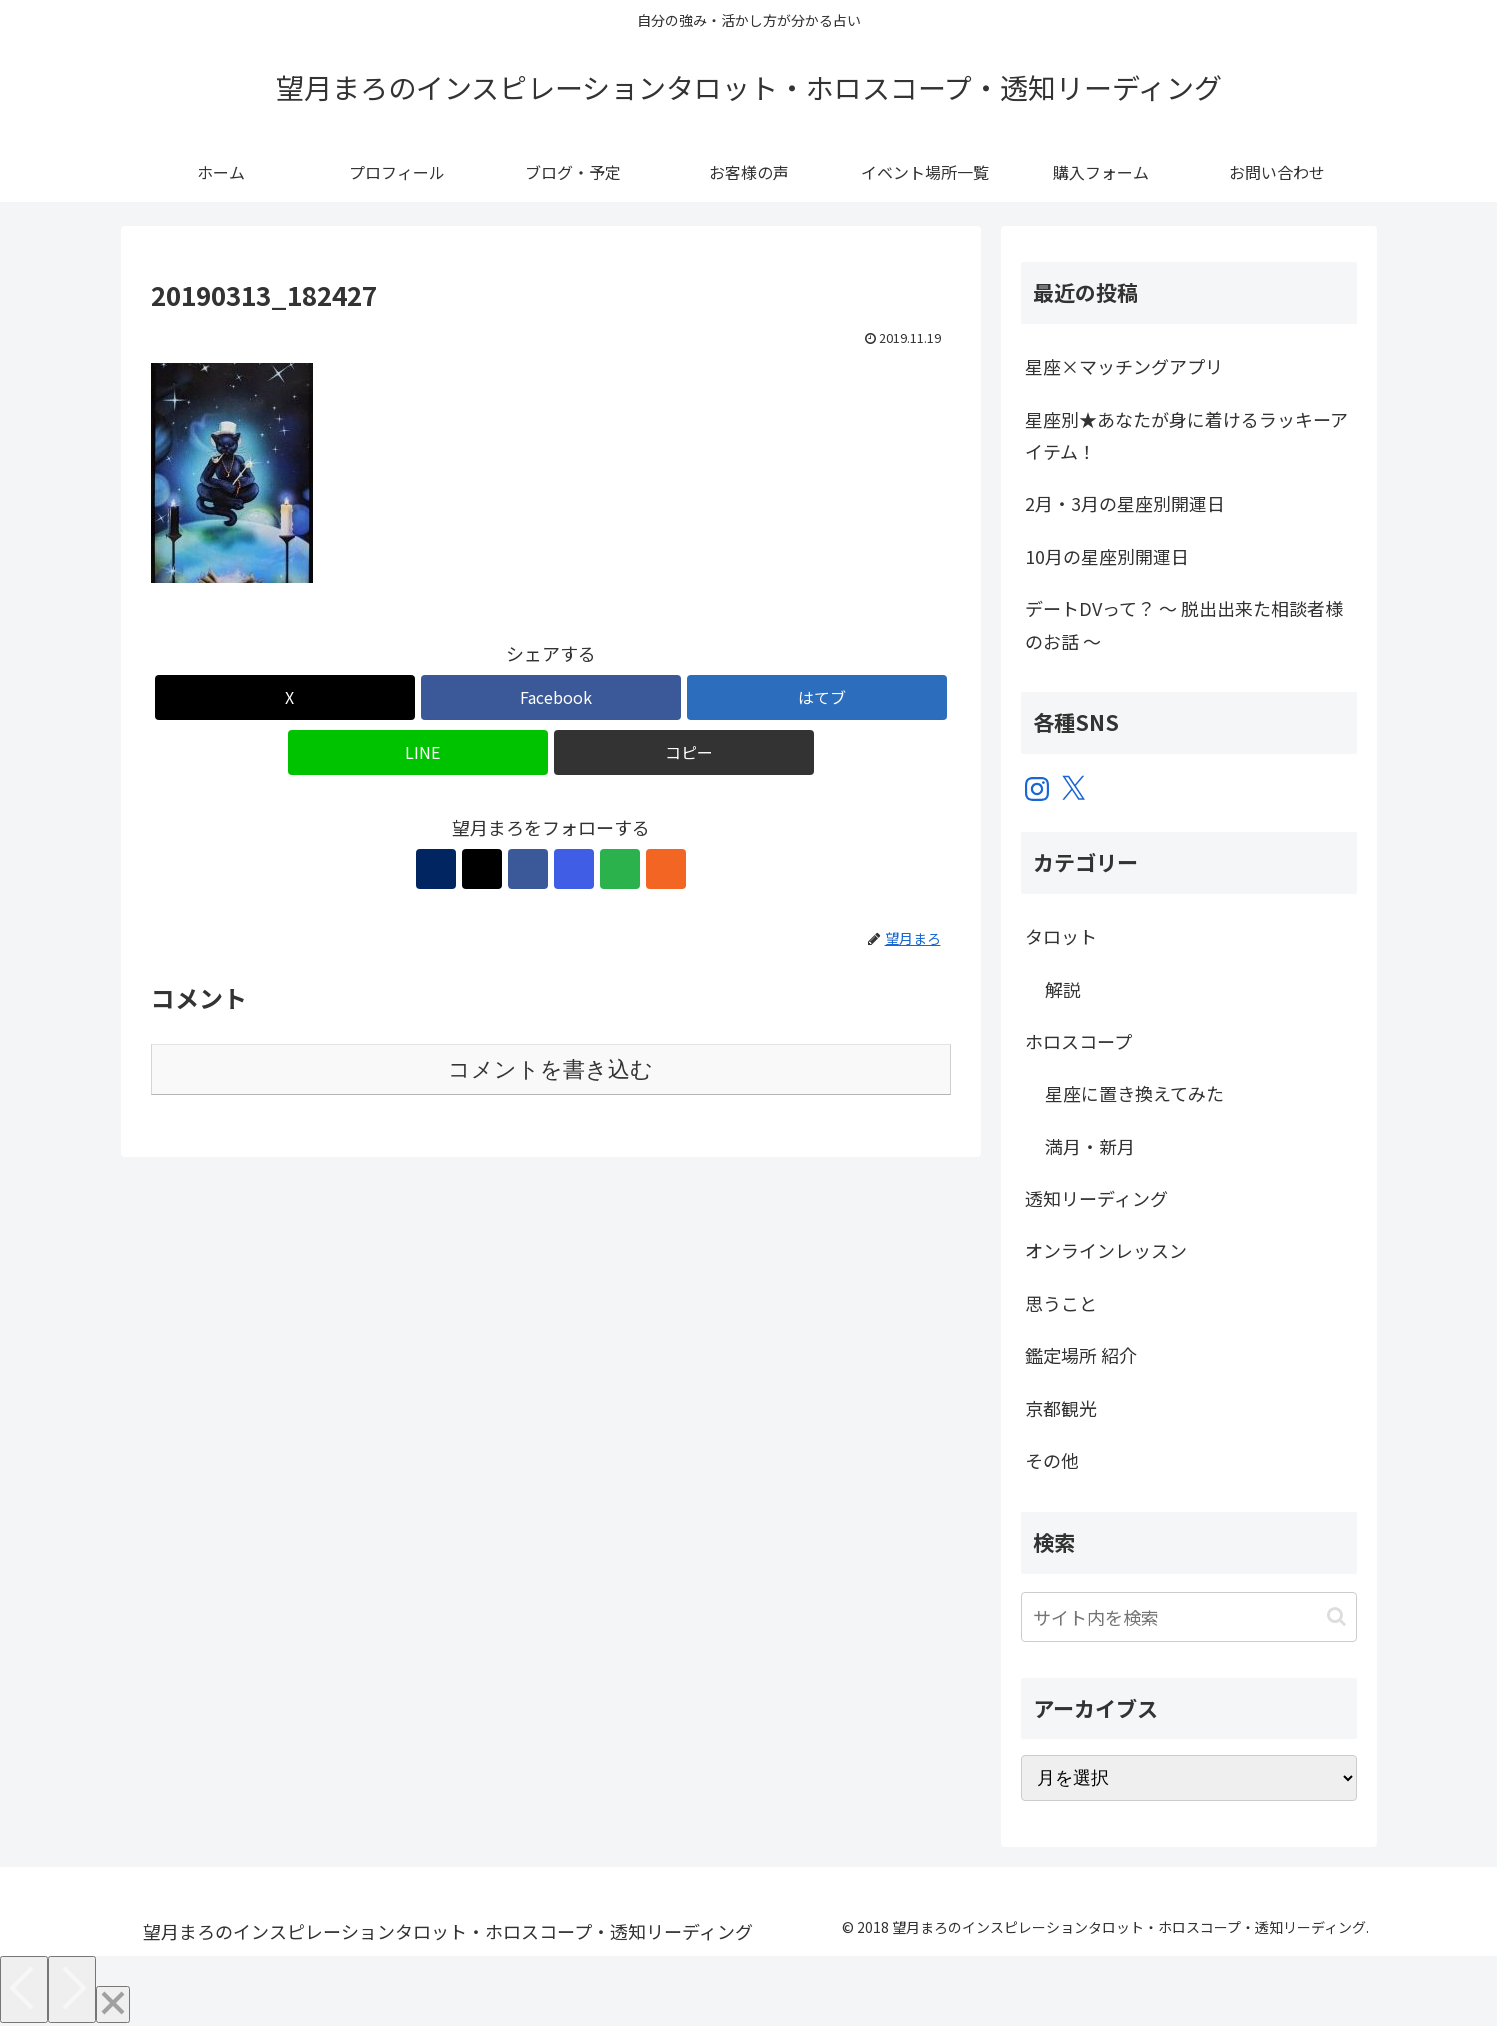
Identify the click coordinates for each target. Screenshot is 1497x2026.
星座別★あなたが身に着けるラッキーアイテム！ (1186, 435)
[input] (1189, 1617)
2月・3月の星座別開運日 (1125, 503)
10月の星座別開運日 (1107, 556)
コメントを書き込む (550, 1069)
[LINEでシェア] (418, 752)
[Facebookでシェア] (551, 697)
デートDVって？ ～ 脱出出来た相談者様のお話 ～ (1184, 624)
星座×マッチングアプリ (1124, 366)
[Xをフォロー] (482, 869)
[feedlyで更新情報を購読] (620, 869)
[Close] (113, 2004)
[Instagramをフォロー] (574, 869)
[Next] (72, 1989)
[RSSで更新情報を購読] (666, 869)
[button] (684, 752)
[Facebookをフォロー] (528, 869)
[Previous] (24, 1989)
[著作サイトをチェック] (436, 869)
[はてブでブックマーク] (817, 697)
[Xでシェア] (285, 697)
